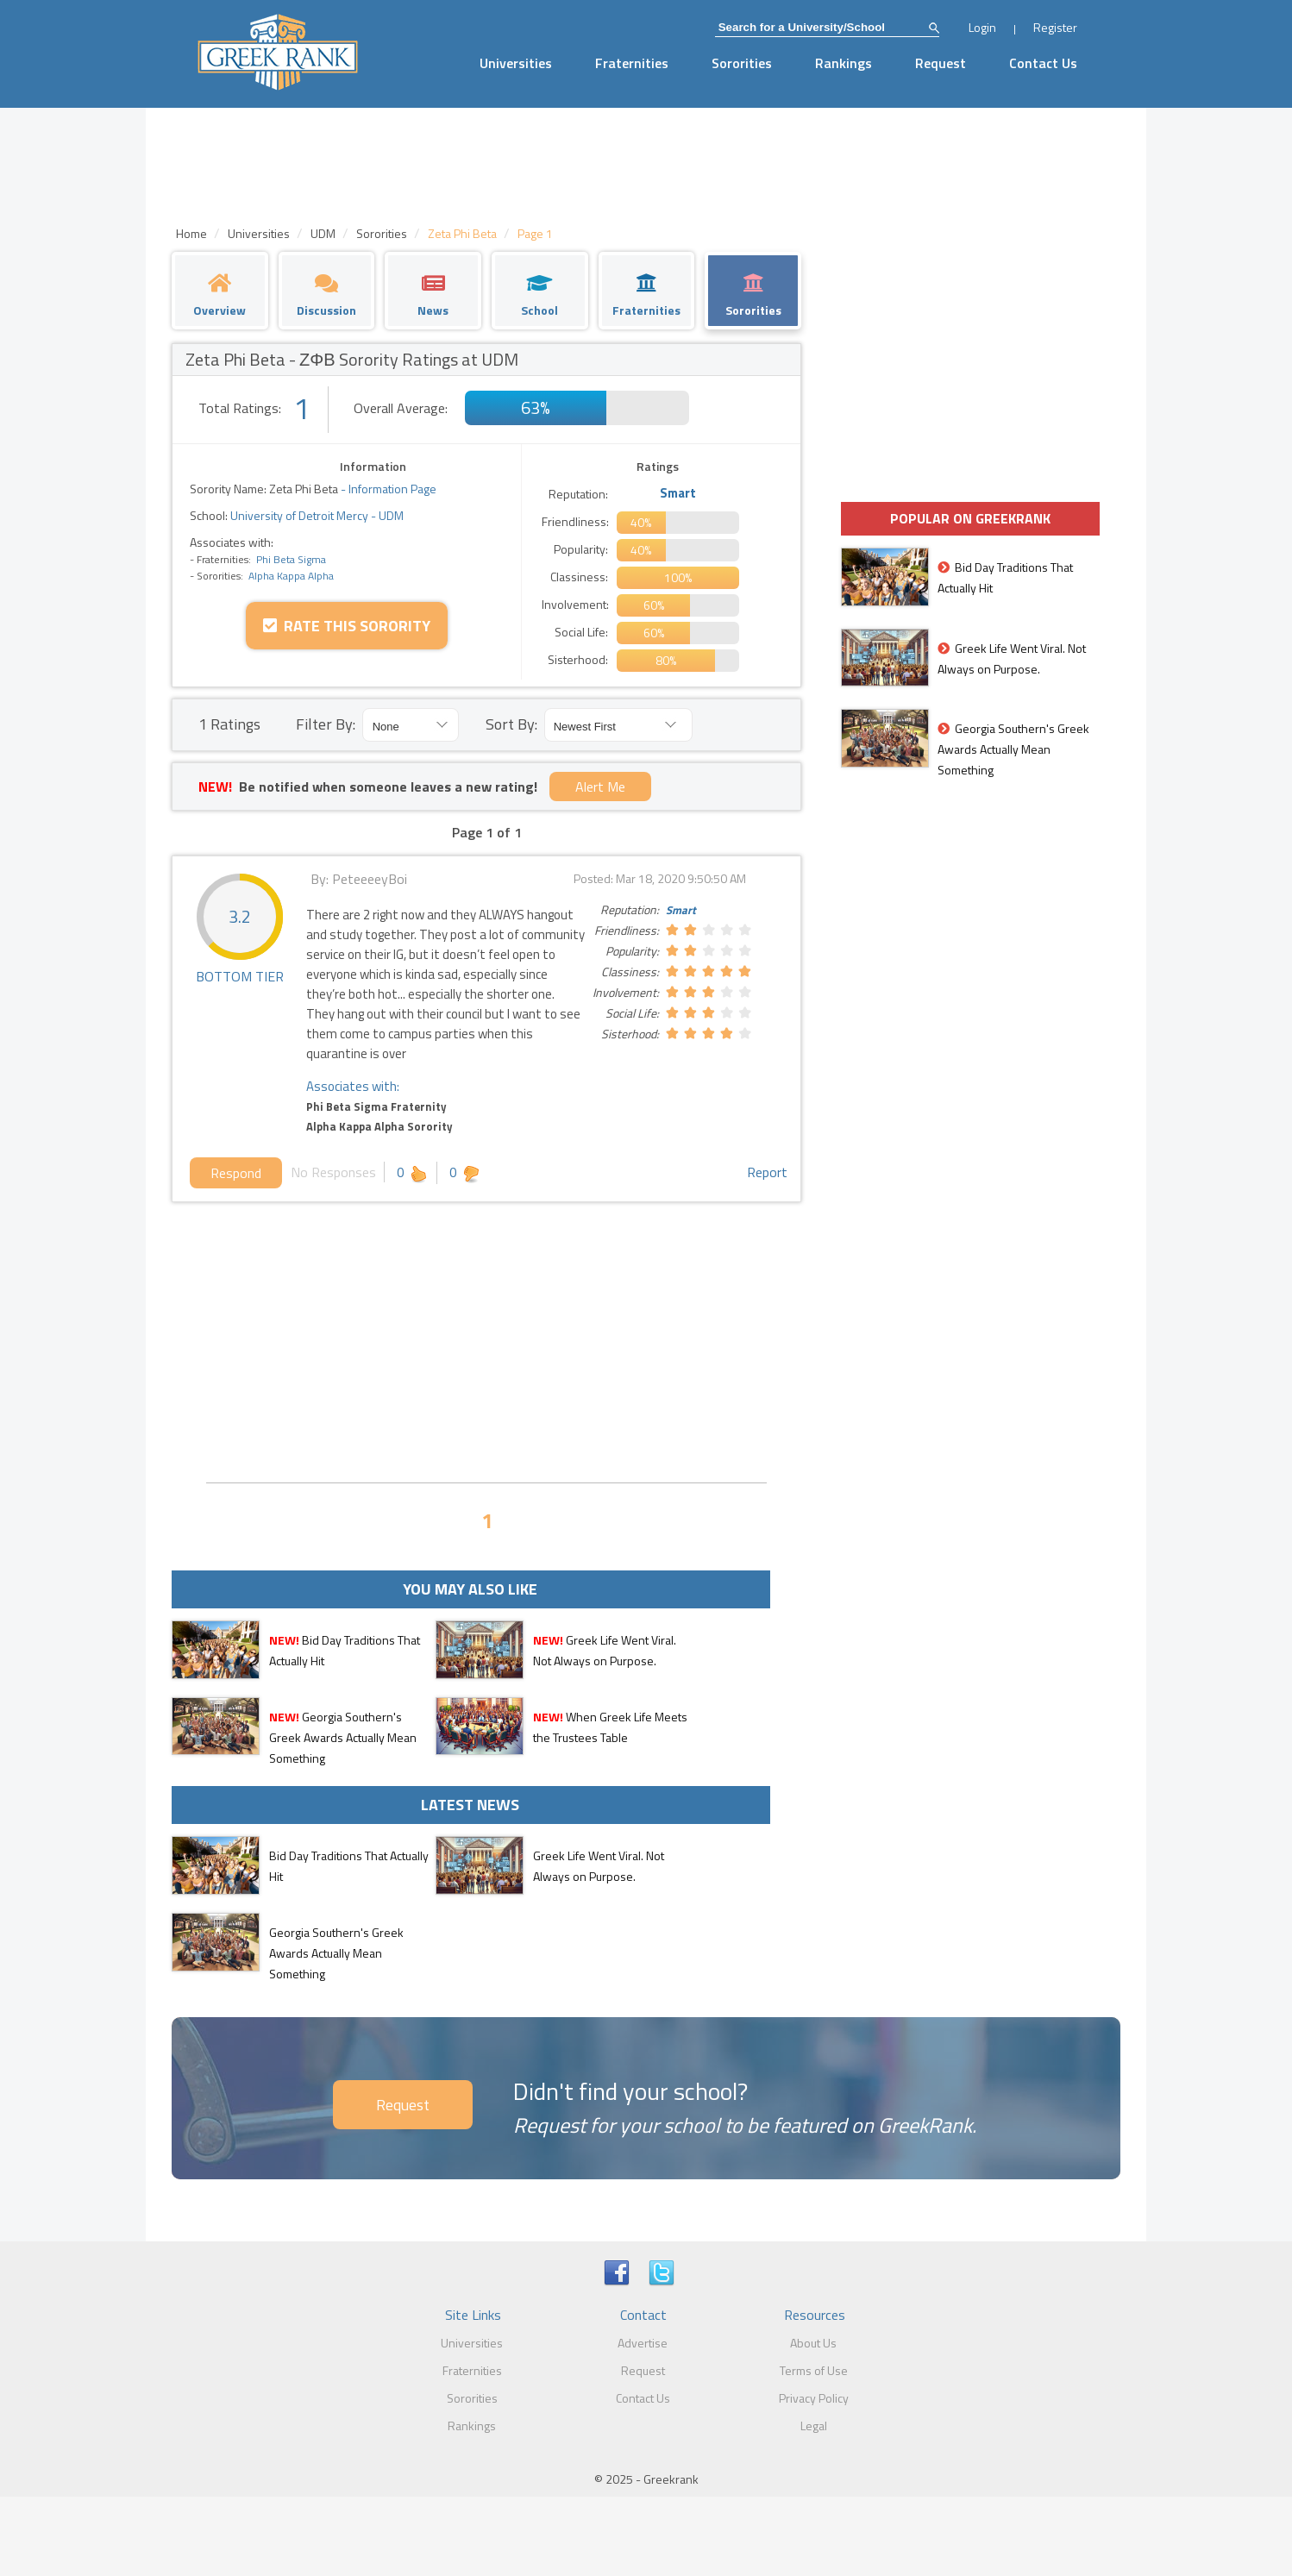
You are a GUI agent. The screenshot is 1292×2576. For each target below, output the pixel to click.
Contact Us (1043, 63)
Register (1055, 27)
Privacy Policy (814, 2398)
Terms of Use (814, 2370)
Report (767, 1172)
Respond (235, 1173)
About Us (813, 2343)
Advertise (643, 2343)
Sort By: (511, 724)
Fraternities (631, 63)
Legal (813, 2425)
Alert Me (600, 786)
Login (982, 27)
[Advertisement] (486, 1340)
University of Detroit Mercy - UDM (316, 515)
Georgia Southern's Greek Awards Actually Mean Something (343, 1737)
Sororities (742, 63)
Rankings (843, 63)
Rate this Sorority (346, 625)
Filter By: (325, 724)
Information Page (392, 488)
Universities (516, 63)
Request (940, 63)
